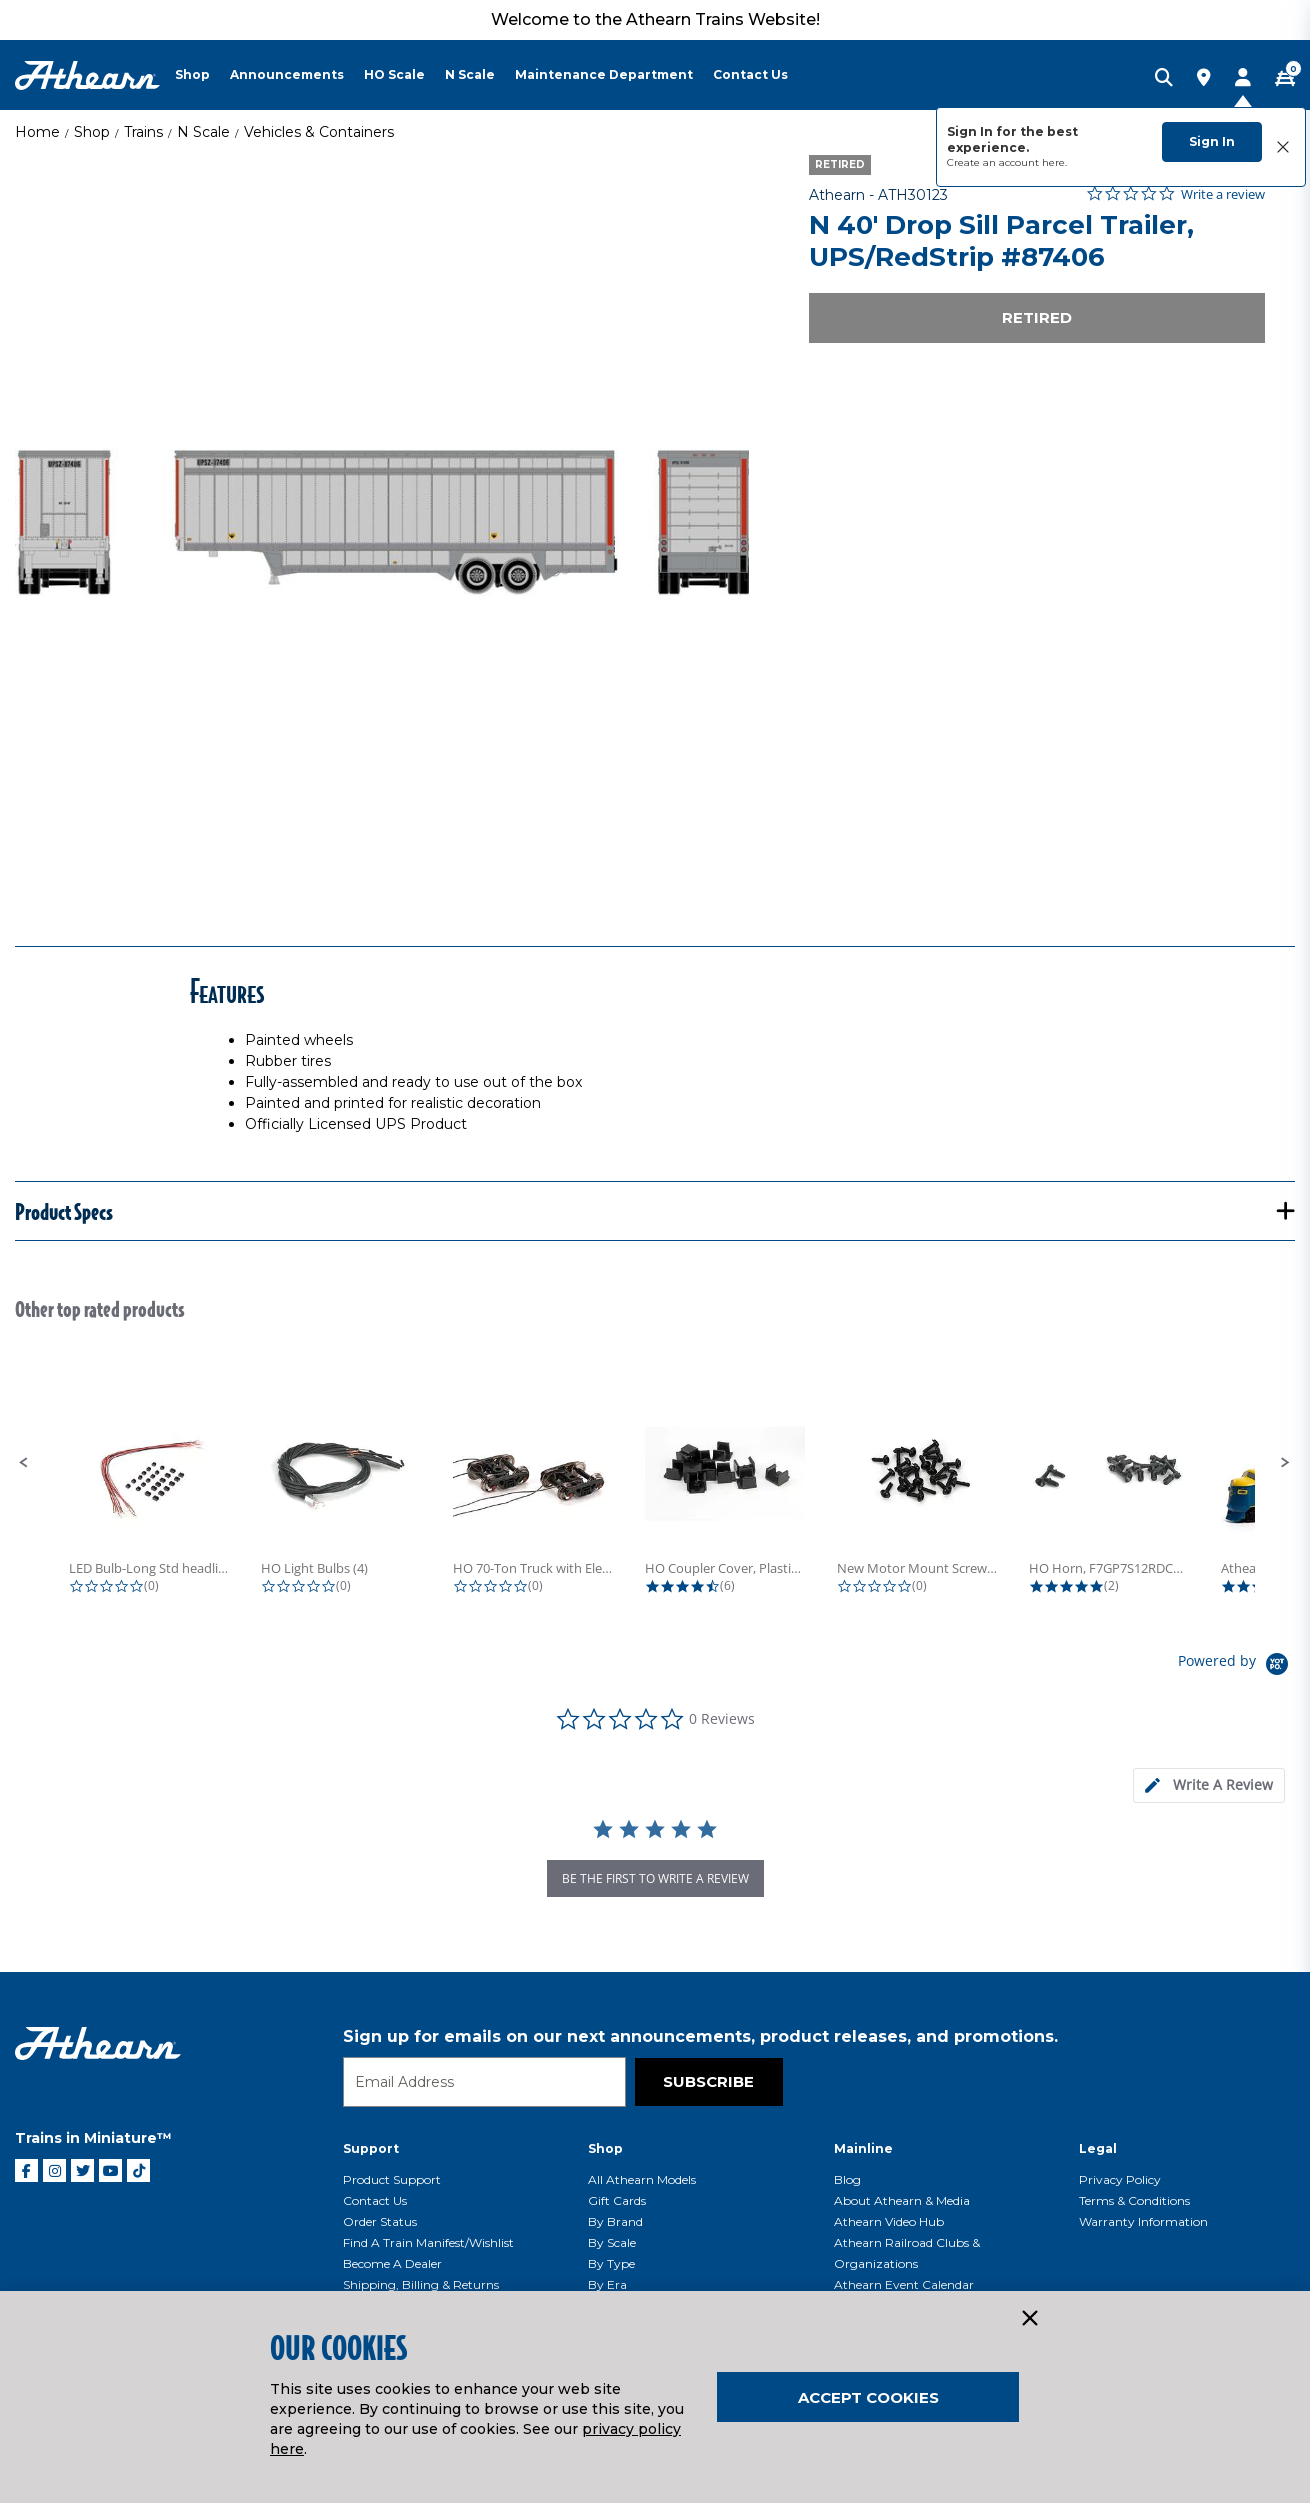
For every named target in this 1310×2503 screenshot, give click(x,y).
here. (1054, 162)
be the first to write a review (655, 1878)
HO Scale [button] (394, 74)
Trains (143, 132)
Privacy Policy (1120, 2179)
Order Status (380, 2221)
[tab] (1209, 1785)
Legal (1098, 2148)
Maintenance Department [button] (604, 74)
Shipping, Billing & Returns (421, 2284)
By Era (607, 2284)
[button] (24, 1463)
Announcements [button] (287, 74)
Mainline (863, 2148)
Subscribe (708, 2081)
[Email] (484, 2082)
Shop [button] (192, 74)
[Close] (1029, 2319)
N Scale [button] (470, 74)
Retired (1037, 317)
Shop (92, 132)
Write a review (1223, 194)
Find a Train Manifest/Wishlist (428, 2242)
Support (371, 2148)
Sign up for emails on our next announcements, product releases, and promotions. (700, 2036)
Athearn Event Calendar (904, 2284)
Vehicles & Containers (319, 132)
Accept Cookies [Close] (868, 2397)
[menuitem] (202, 75)
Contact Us (375, 2200)
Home (37, 132)
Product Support (392, 2179)
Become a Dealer (392, 2263)
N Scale (203, 132)
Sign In (1212, 141)
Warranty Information (1143, 2221)
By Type (611, 2263)
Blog (847, 2179)
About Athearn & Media (902, 2200)
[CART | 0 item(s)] (1285, 79)
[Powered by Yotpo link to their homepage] (1236, 1666)
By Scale (612, 2242)
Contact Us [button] (750, 74)
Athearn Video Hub (889, 2221)
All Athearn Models (642, 2179)
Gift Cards (617, 2200)
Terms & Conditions (1134, 2200)
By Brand (615, 2221)
